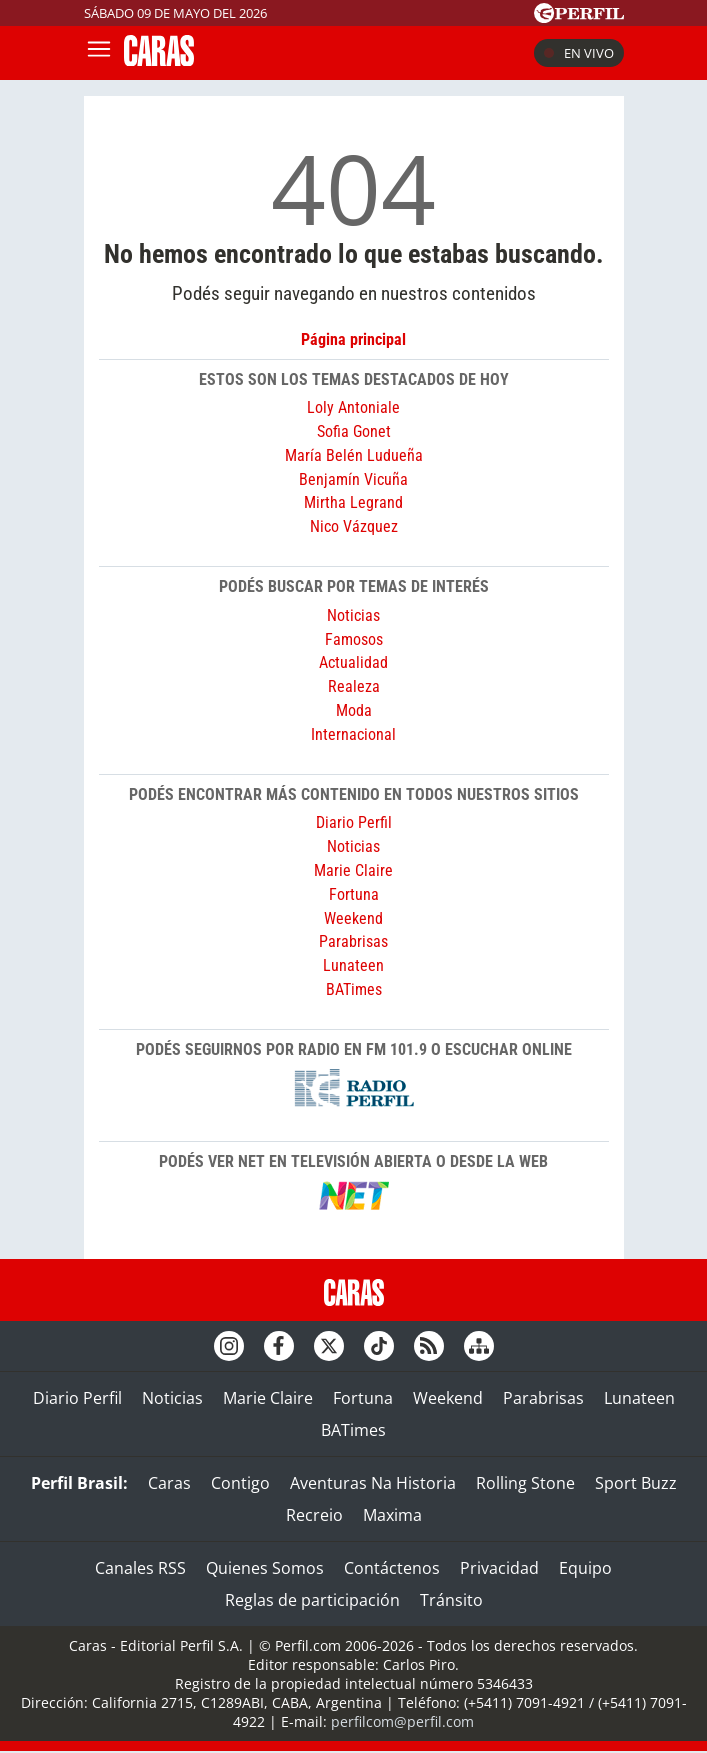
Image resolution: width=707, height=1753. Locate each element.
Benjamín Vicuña (353, 479)
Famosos (354, 639)
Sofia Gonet (354, 431)
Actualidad (353, 662)
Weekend (353, 918)
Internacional (353, 734)
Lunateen (353, 965)
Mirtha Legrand (353, 502)
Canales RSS (140, 1568)
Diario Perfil (354, 822)
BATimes (354, 989)
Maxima (392, 1515)
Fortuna (354, 894)
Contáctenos (392, 1568)
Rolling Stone (525, 1483)
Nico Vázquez (354, 526)
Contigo (240, 1483)
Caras (169, 1483)
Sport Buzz (636, 1483)
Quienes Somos (265, 1568)
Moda (354, 710)
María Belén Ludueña (354, 455)
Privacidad (499, 1568)
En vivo (579, 53)
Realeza (354, 686)
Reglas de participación (312, 1600)
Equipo (585, 1568)
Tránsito (451, 1600)
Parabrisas (353, 941)
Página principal (353, 339)
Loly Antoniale (353, 407)
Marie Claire (353, 870)
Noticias (353, 615)
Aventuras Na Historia (373, 1483)
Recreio (314, 1515)
